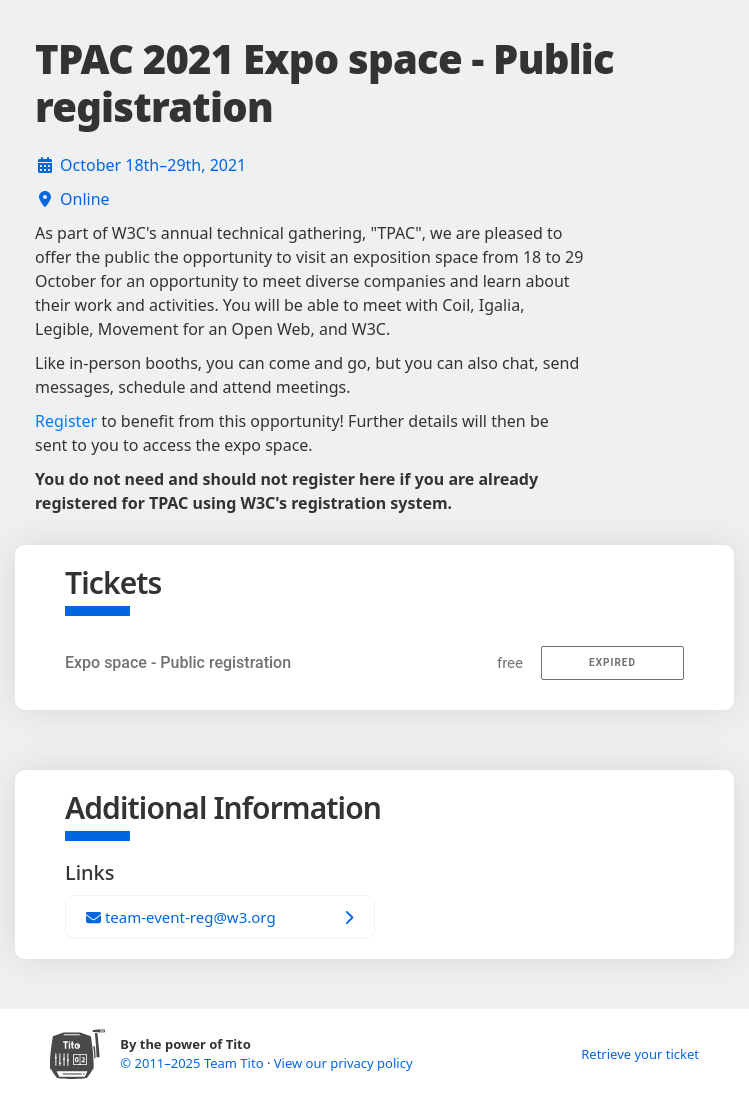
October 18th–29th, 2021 (153, 165)
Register (66, 421)
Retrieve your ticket (640, 1054)
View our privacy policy (343, 1063)
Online (85, 199)
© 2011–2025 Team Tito (193, 1063)
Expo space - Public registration (178, 662)
